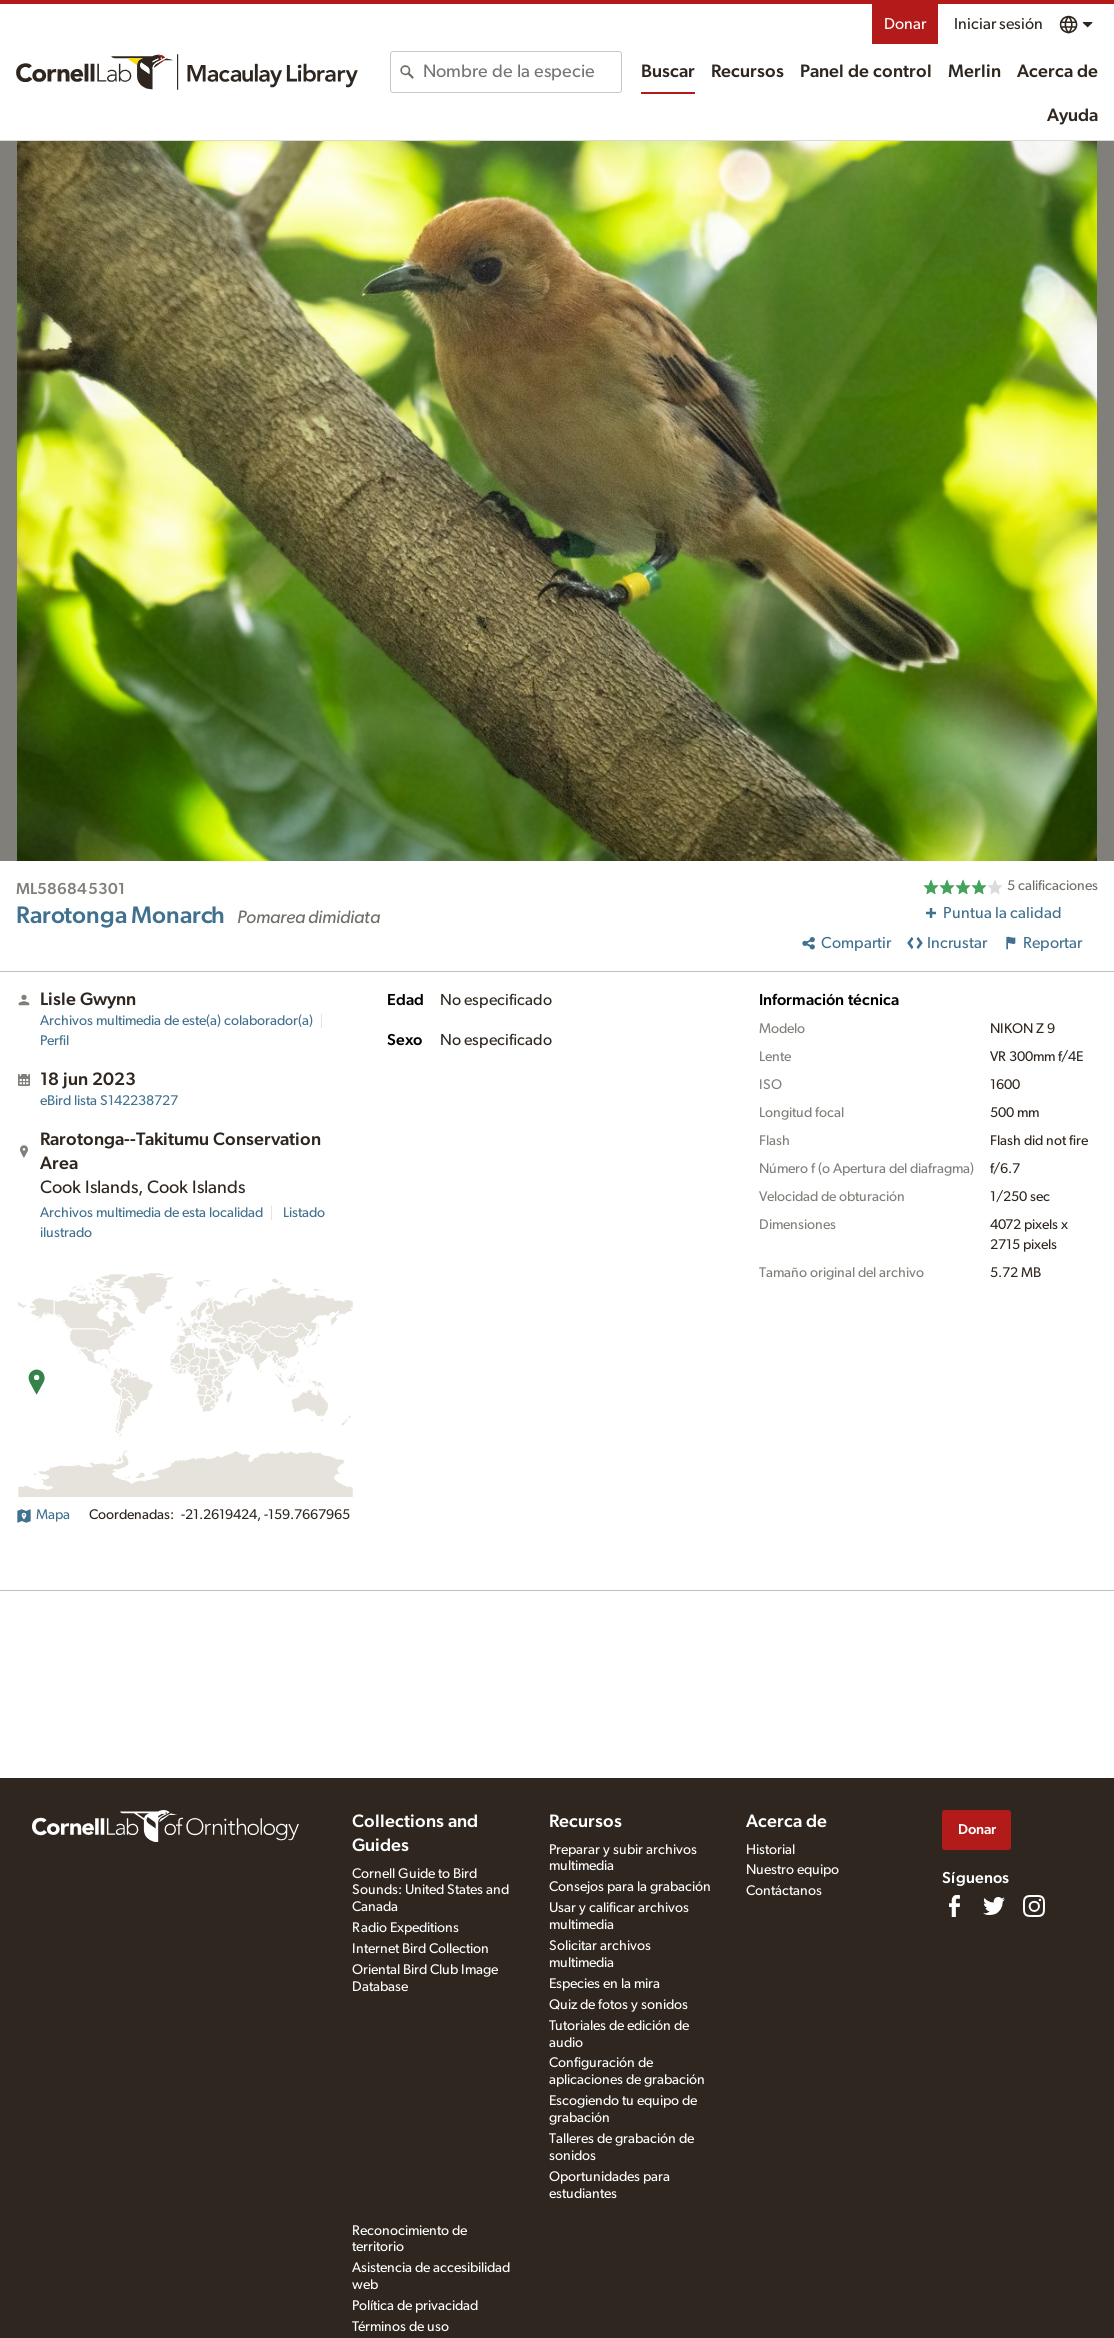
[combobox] (522, 72)
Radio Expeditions (405, 1928)
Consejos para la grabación (630, 1887)
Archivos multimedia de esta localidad (151, 1213)
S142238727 (109, 1101)
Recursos (747, 72)
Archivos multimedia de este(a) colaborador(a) (176, 1021)
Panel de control (866, 72)
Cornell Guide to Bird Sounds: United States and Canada (430, 1891)
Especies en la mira (604, 1984)
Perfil (54, 1041)
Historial (770, 1850)
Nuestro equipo (792, 1870)
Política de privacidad (415, 2306)
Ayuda (1072, 116)
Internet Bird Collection (420, 1949)
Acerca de (1057, 72)
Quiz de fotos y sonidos (618, 2005)
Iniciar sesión (998, 24)
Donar (905, 24)
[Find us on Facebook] (954, 1906)
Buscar (668, 72)
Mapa (43, 1515)
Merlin (974, 72)
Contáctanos (784, 1891)
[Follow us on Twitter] (994, 1906)
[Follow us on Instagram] (1034, 1906)
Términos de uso (400, 2327)
